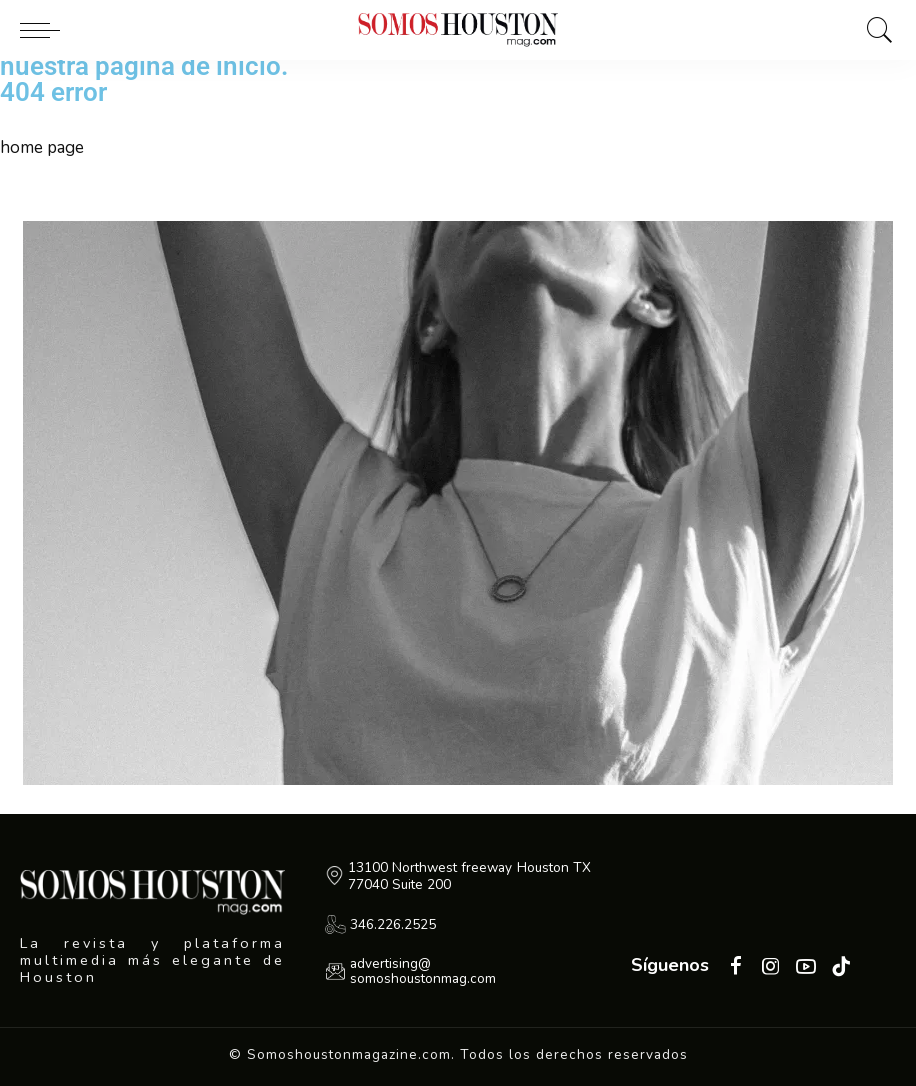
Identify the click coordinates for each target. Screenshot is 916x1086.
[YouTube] (806, 967)
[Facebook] (736, 967)
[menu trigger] (45, 30)
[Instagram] (771, 967)
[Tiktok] (841, 967)
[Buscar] (875, 30)
